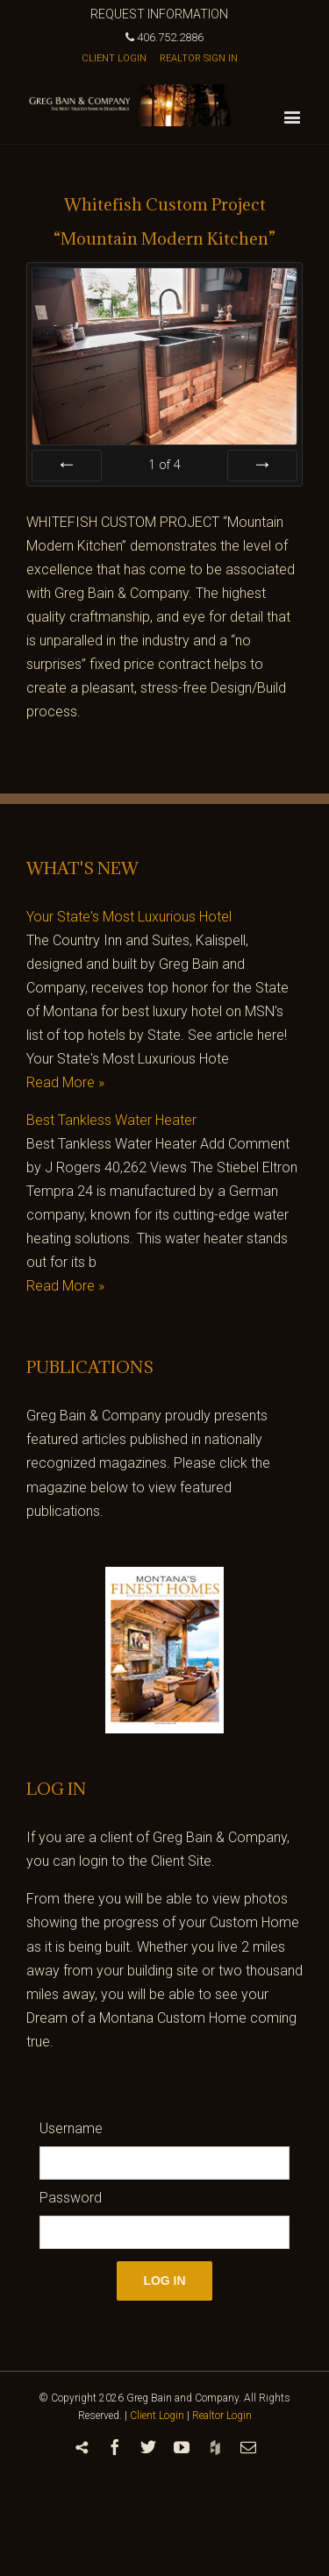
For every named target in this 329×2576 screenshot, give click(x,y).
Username (71, 2128)
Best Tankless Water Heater (111, 1120)
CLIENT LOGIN (114, 58)
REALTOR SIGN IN (199, 58)
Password (70, 2197)
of (164, 464)
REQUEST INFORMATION (159, 14)
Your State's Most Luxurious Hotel (129, 916)
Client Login (157, 2415)
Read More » (65, 1082)
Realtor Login (222, 2415)
